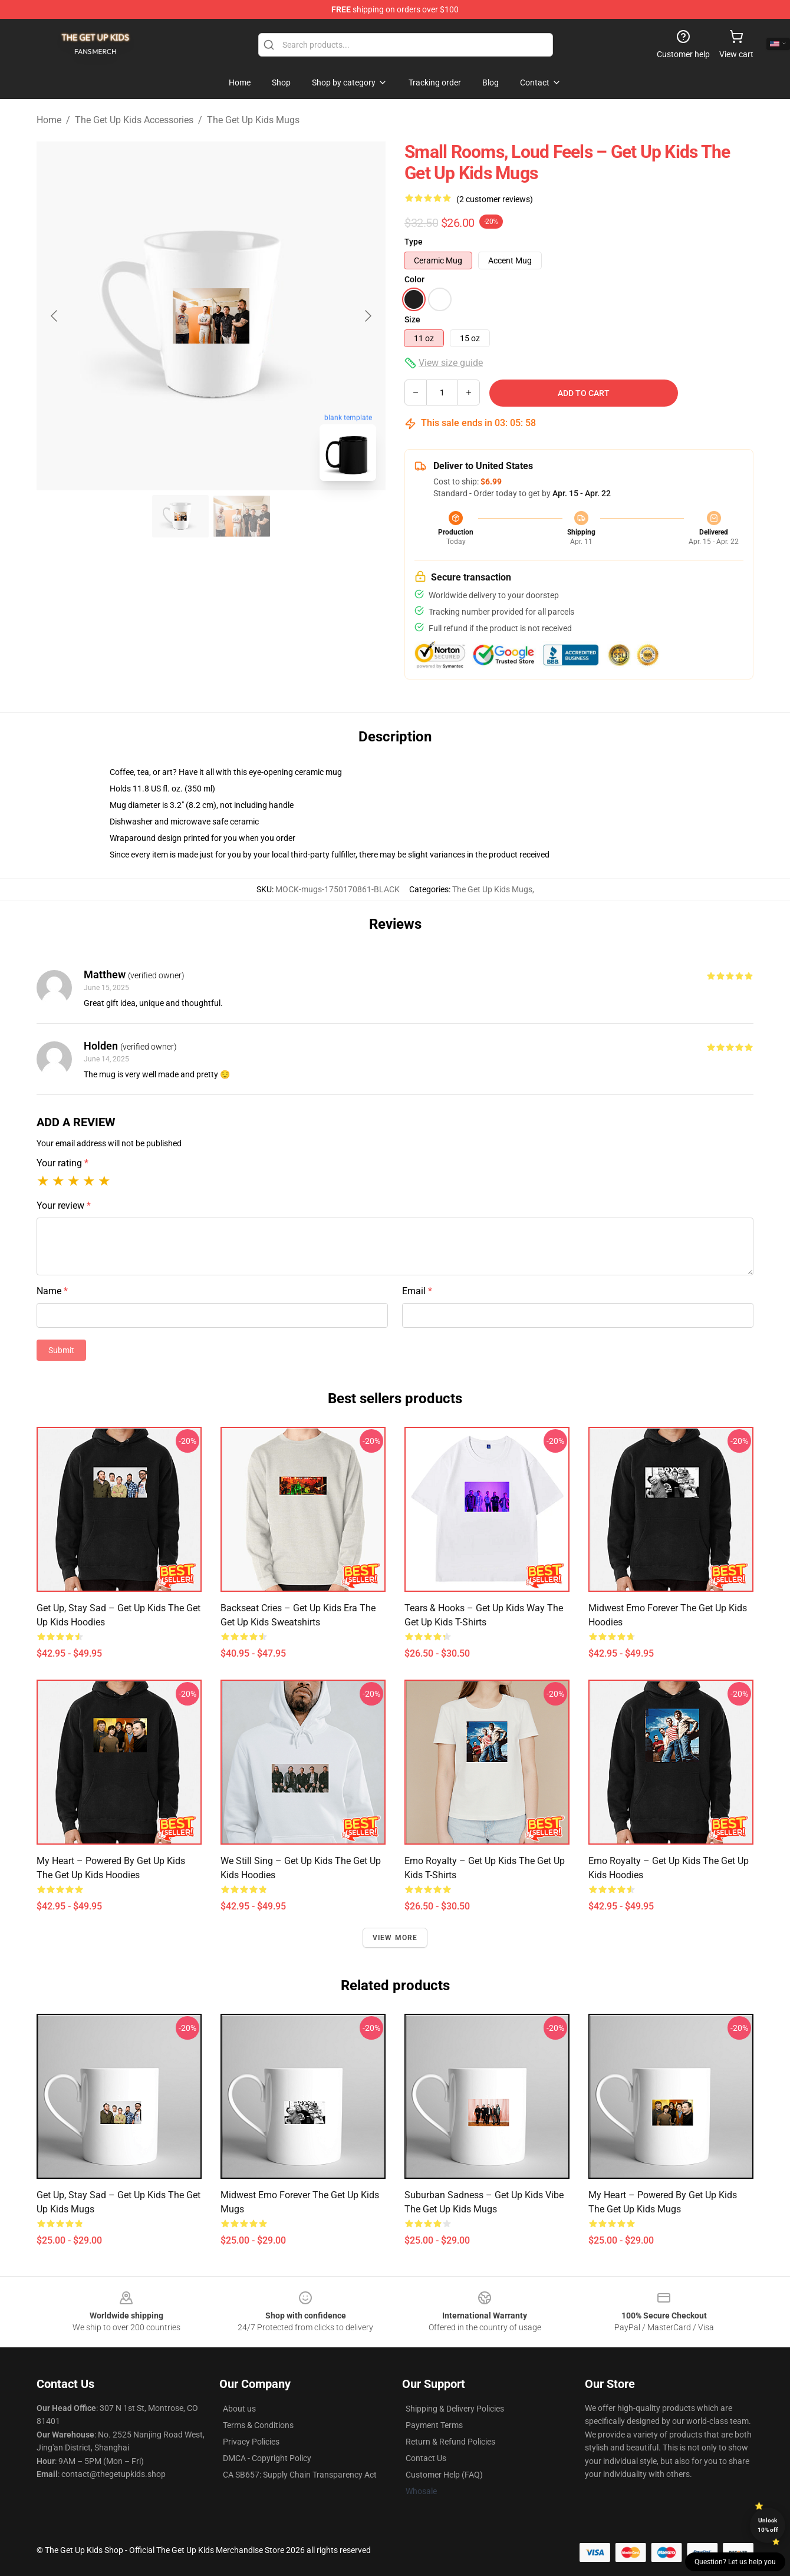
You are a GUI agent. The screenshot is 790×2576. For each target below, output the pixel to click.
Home (49, 120)
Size (412, 319)
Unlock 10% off (768, 2525)
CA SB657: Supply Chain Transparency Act (300, 2474)
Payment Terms (434, 2425)
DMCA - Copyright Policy (267, 2458)
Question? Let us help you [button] (735, 2562)
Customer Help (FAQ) (444, 2474)
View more (395, 1938)
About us (239, 2408)
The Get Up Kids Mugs (253, 120)
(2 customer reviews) (494, 199)
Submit (61, 1350)
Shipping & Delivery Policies (455, 2408)
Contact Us (426, 2458)
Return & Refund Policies (450, 2441)
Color (414, 279)
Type (413, 241)
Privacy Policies (251, 2441)
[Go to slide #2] (241, 516)
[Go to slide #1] (180, 516)
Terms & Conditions (258, 2425)
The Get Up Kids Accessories (134, 120)
